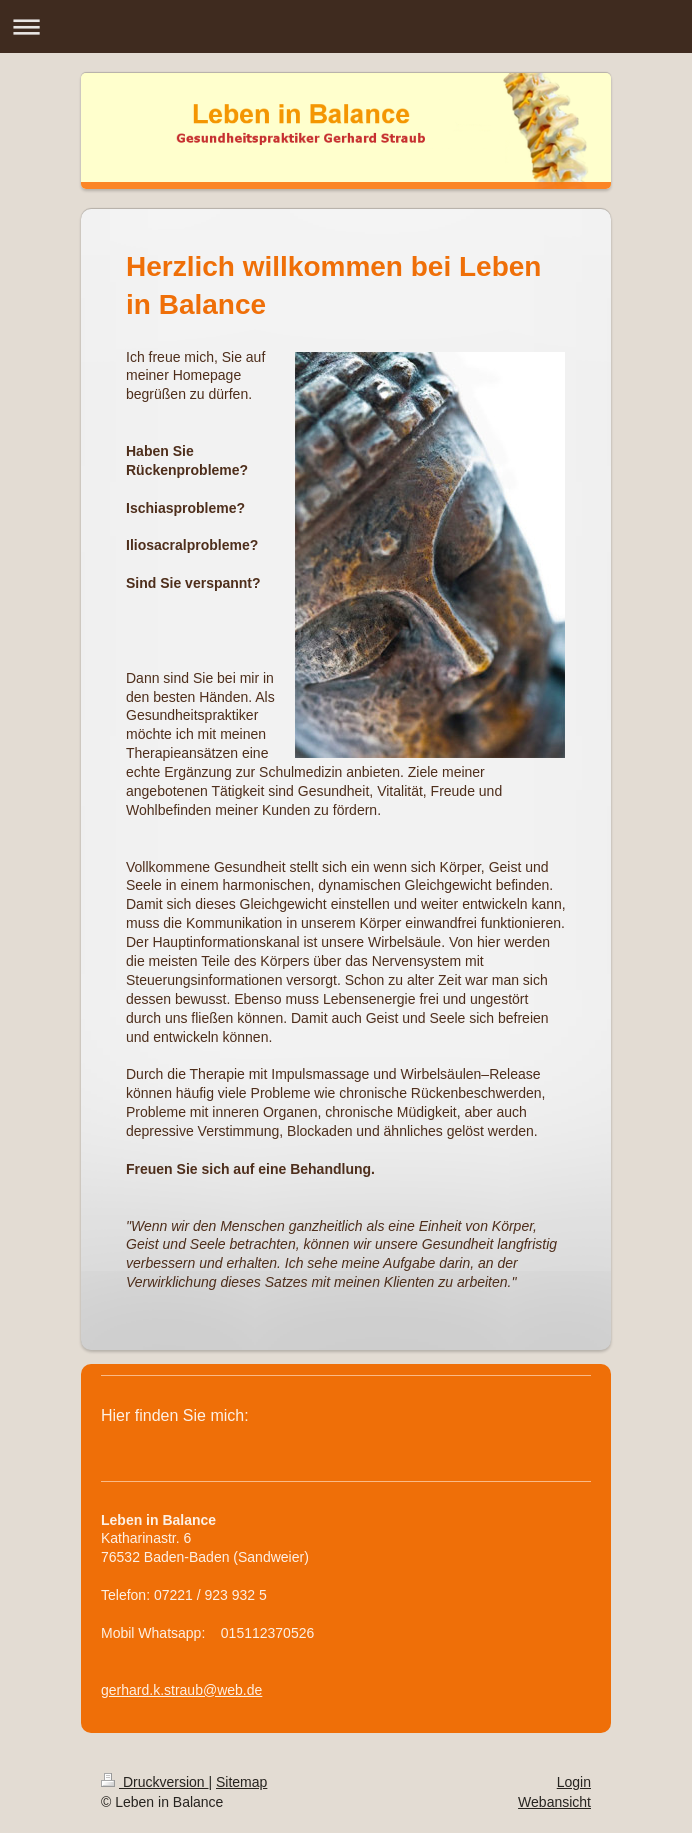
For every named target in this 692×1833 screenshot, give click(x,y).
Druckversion (154, 1782)
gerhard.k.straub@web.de (181, 1690)
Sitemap (241, 1782)
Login (574, 1782)
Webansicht (554, 1802)
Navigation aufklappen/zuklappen (346, 26)
